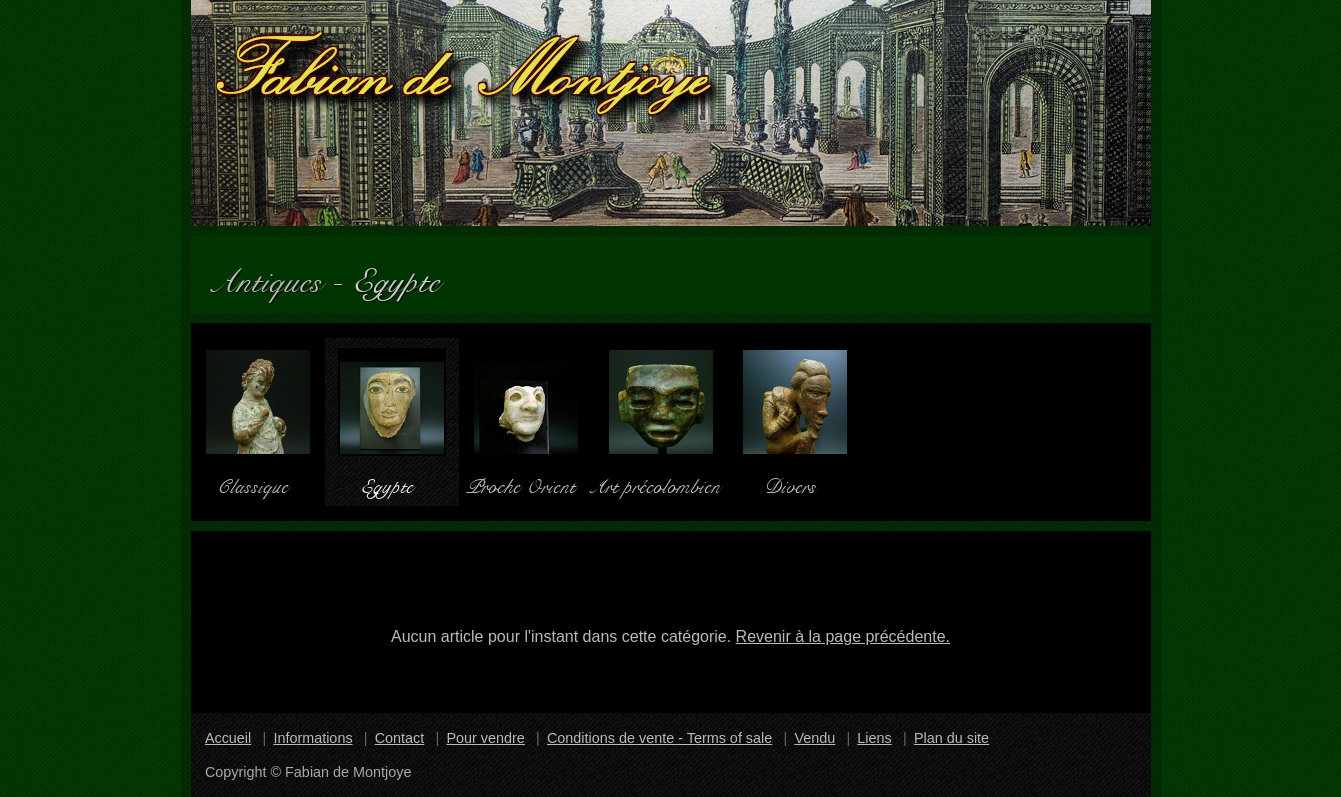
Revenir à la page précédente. (843, 636)
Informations (312, 738)
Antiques (276, 274)
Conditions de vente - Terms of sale (659, 738)
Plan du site (951, 738)
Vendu (814, 738)
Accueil (228, 738)
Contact (400, 738)
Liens (874, 738)
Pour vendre (485, 738)
